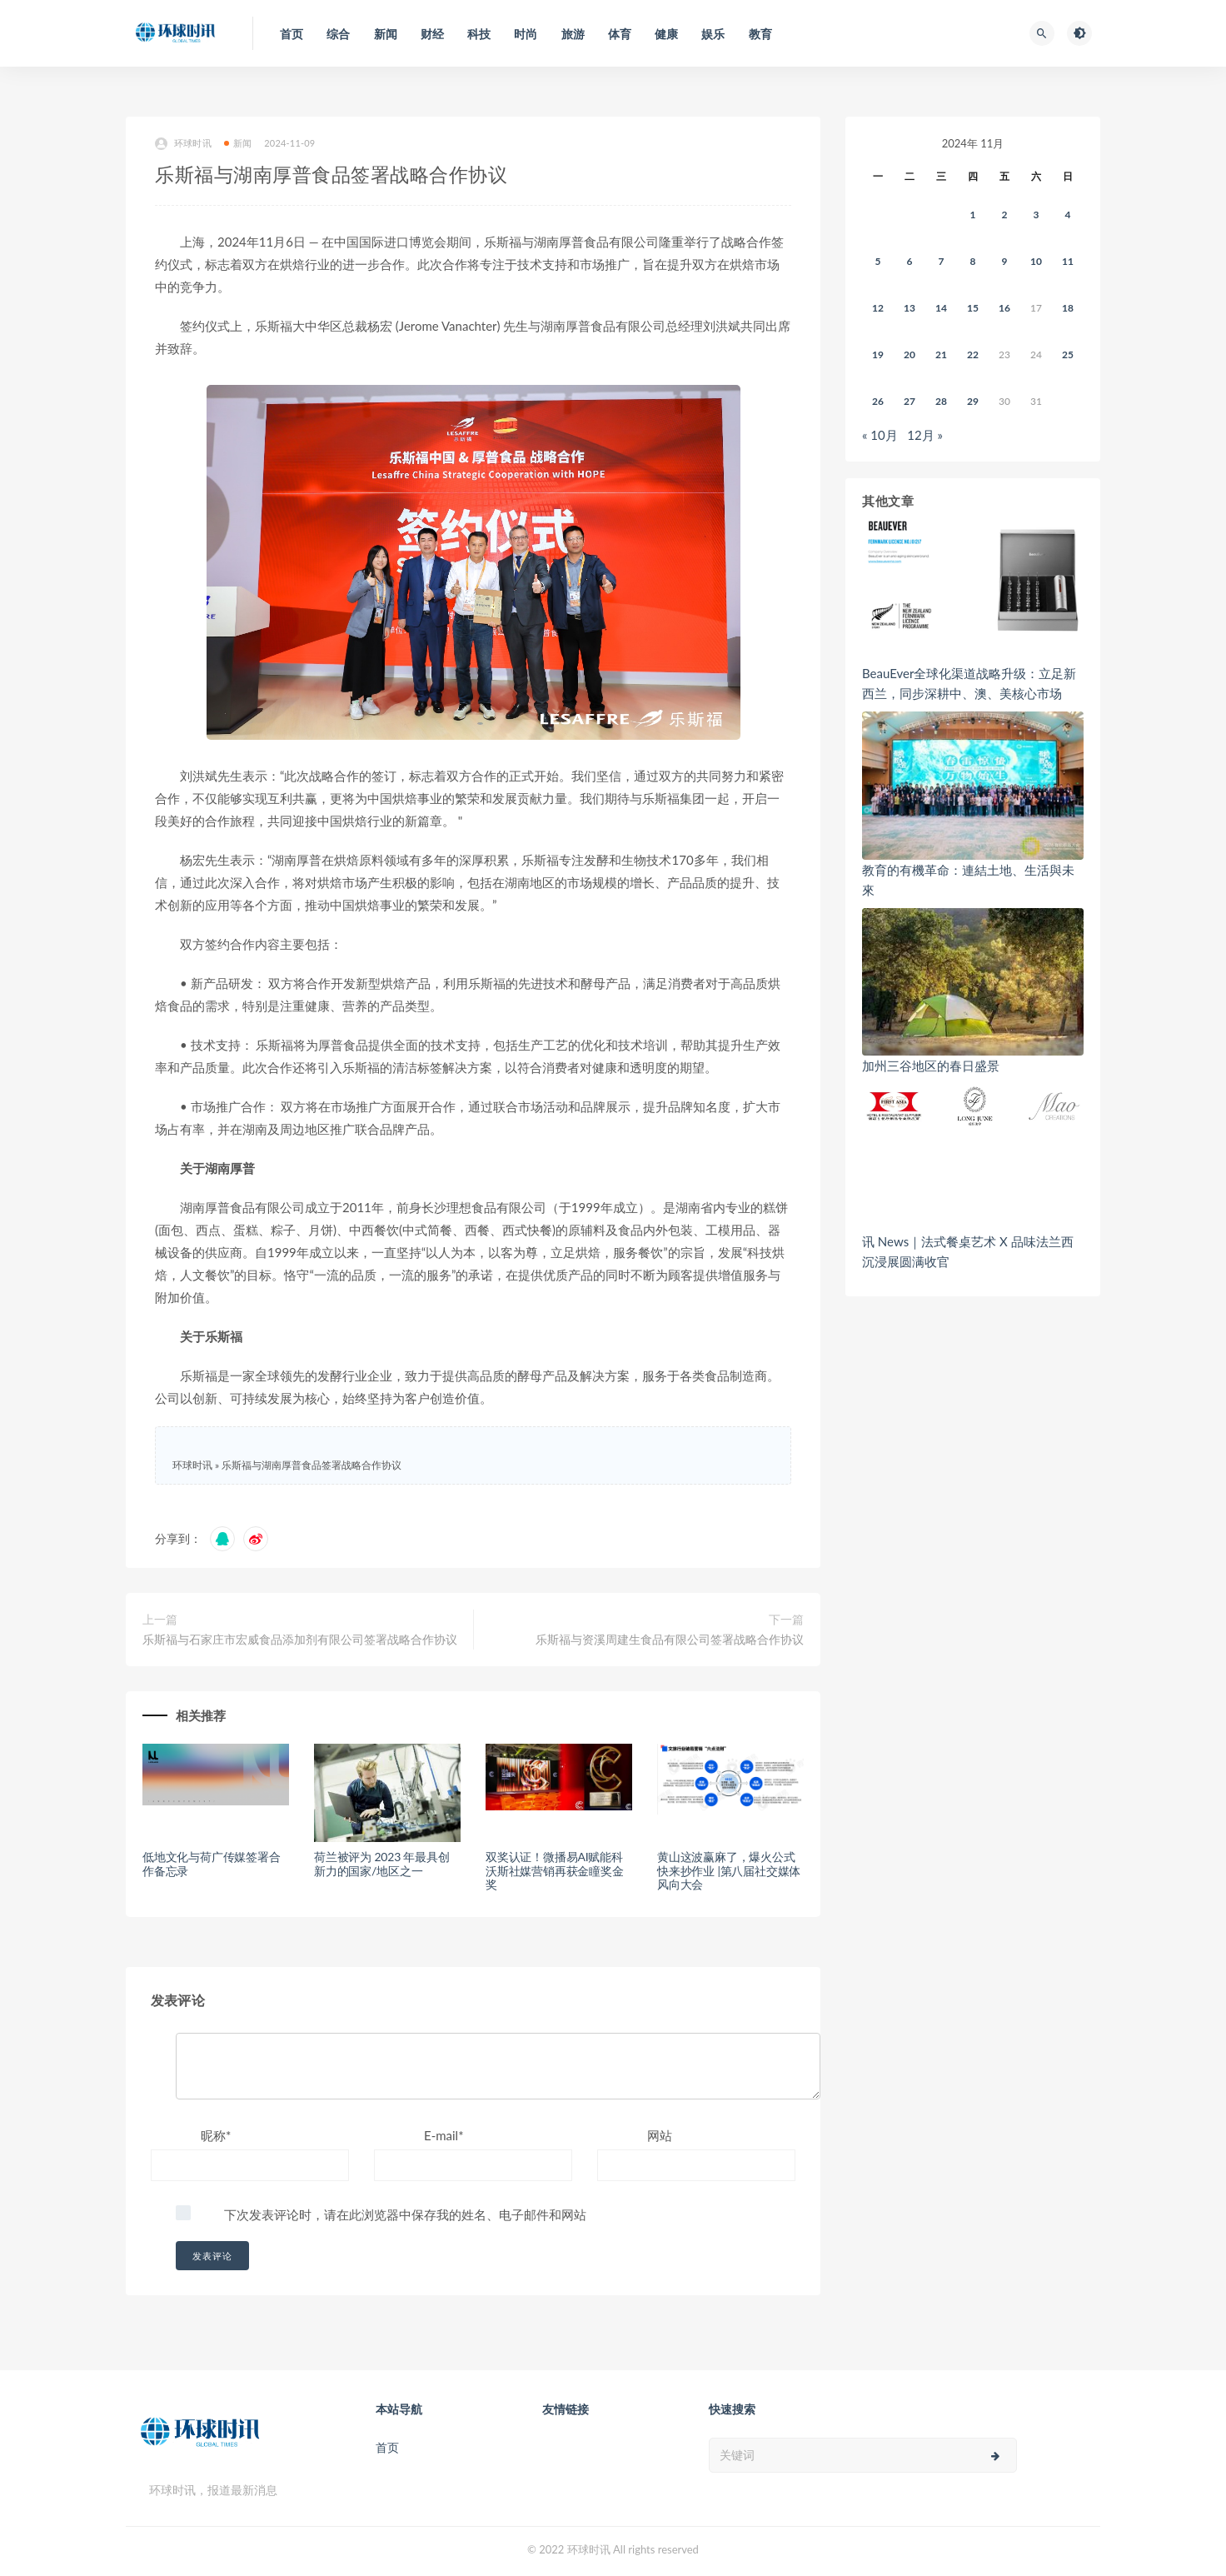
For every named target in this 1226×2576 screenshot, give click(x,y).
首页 (387, 2447)
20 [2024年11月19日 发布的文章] (909, 354)
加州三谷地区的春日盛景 (930, 1065)
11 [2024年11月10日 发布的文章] (1068, 261)
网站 (659, 2135)
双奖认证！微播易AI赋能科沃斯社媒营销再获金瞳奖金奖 (555, 1871)
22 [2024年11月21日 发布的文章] (973, 354)
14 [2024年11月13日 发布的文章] (941, 308)
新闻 (238, 142)
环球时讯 (183, 143)
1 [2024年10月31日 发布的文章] (973, 214)
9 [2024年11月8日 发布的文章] (1005, 261)
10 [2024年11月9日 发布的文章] (1036, 261)
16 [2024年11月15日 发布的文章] (1004, 308)
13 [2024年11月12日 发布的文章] (909, 308)
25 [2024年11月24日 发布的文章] (1068, 354)
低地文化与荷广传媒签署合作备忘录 (211, 1864)
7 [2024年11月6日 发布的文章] (941, 261)
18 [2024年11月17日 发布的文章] (1068, 308)
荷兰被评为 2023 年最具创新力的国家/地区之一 (382, 1864)
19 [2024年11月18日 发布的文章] (878, 354)
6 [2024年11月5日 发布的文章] (910, 261)
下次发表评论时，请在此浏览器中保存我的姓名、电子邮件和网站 (405, 2214)
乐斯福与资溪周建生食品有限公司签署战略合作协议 (670, 1639)
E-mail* (444, 2135)
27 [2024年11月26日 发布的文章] (909, 401)
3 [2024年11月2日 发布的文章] (1036, 214)
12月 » (925, 434)
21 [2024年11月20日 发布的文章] (941, 354)
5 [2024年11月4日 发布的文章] (878, 261)
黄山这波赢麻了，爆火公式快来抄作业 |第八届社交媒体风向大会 (728, 1871)
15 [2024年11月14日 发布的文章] (973, 308)
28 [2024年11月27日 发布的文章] (941, 401)
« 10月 (880, 434)
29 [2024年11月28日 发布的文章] (973, 401)
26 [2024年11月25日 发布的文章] (878, 401)
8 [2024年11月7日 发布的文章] (973, 261)
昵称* (216, 2135)
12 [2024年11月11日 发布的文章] (878, 308)
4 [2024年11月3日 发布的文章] (1068, 214)
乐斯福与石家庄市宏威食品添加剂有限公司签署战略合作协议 (299, 1639)
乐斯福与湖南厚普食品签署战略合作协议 (311, 1465)
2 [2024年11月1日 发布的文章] (1005, 214)
